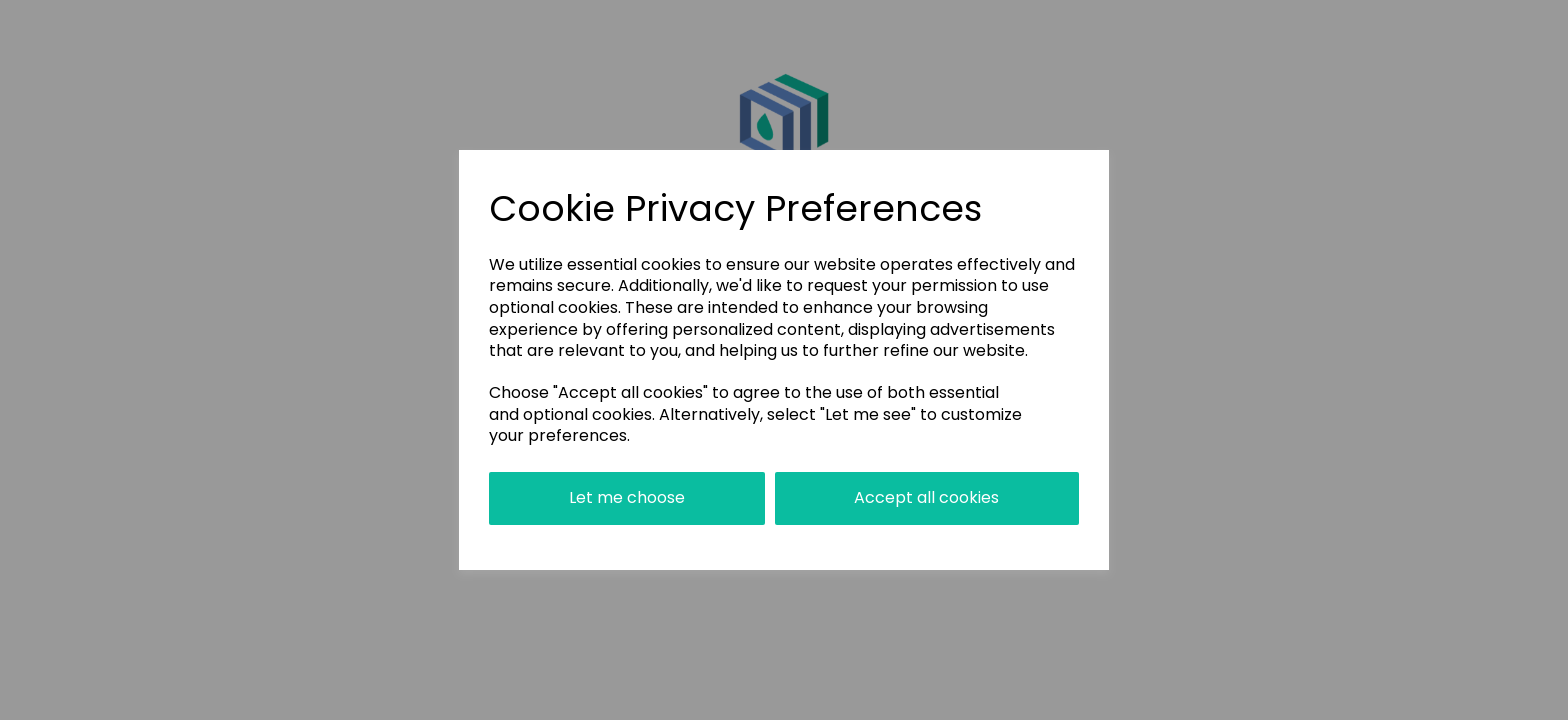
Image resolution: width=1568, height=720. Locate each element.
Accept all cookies (926, 497)
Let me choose (627, 497)
